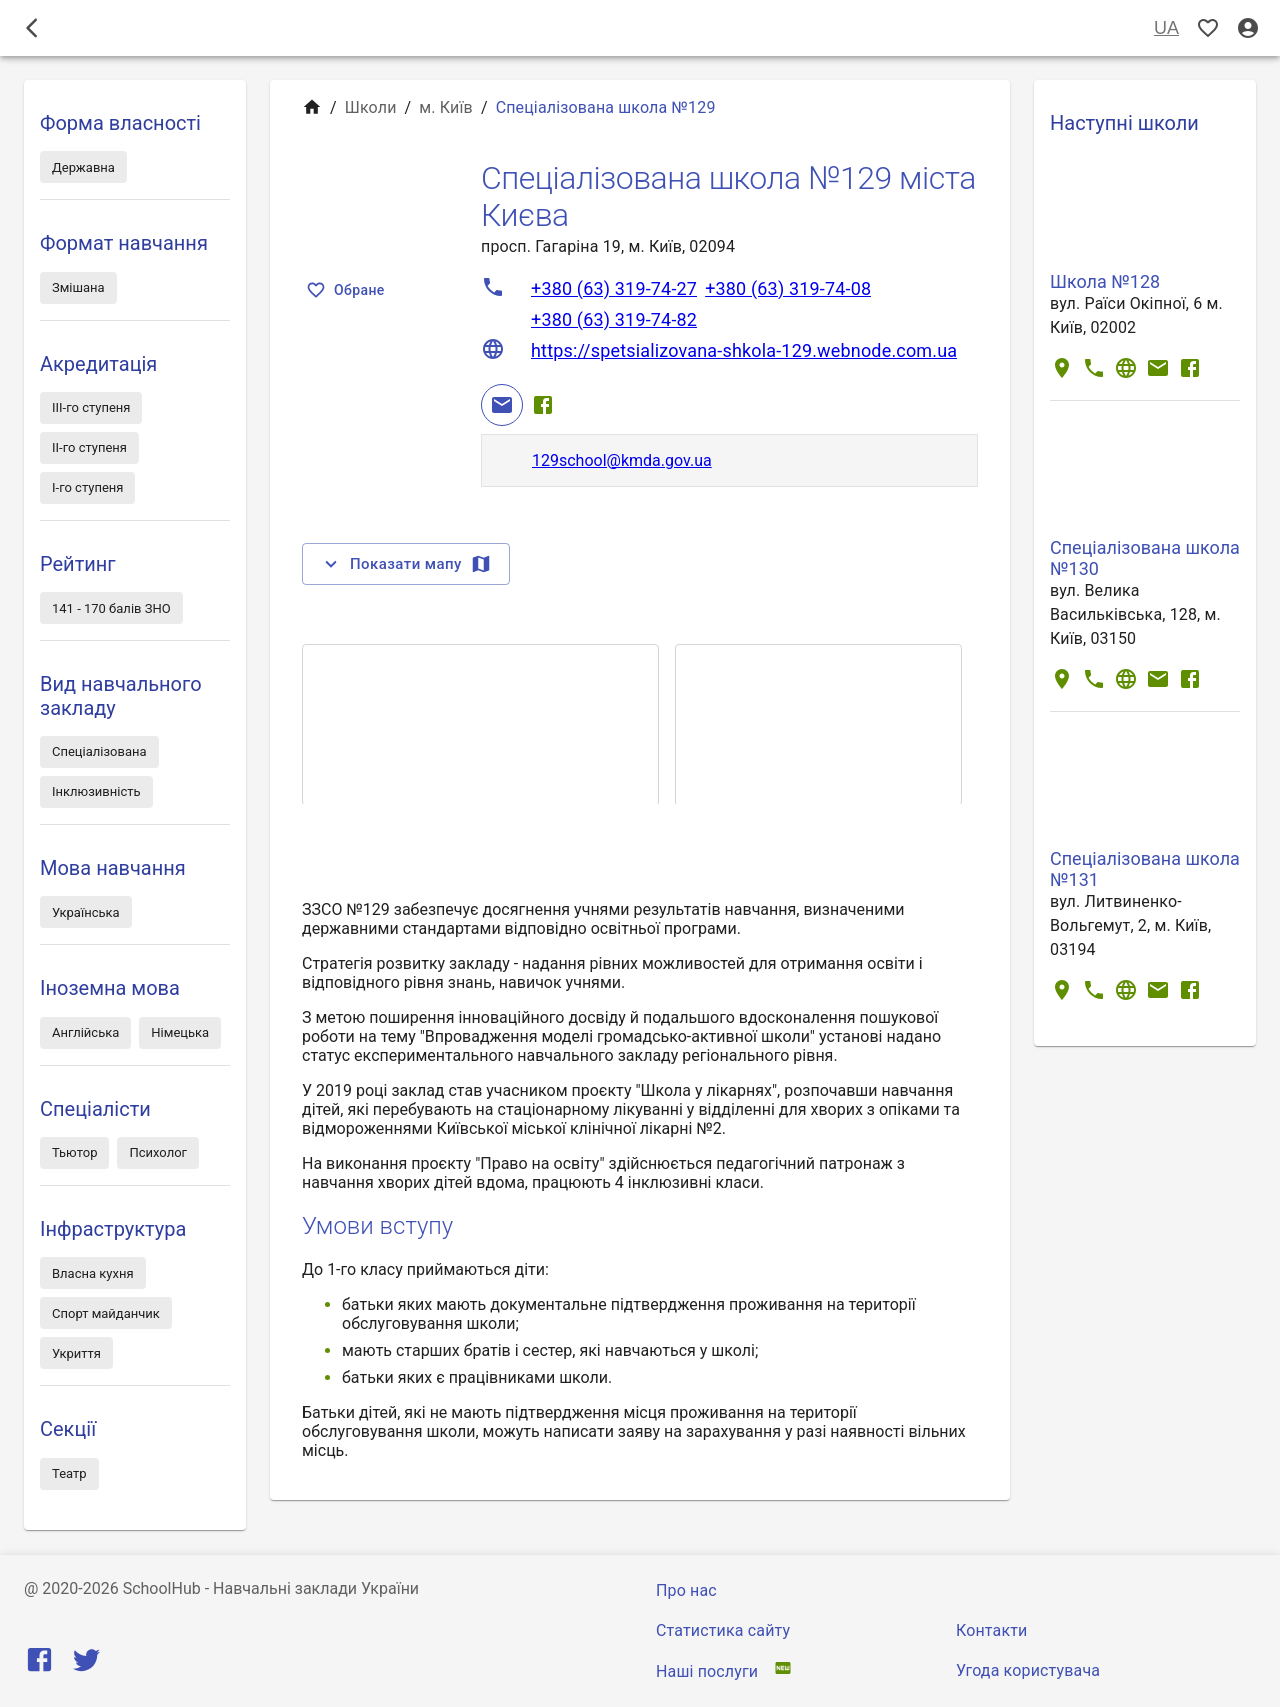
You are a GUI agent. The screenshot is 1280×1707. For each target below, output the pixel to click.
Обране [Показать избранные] (347, 290)
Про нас (686, 1590)
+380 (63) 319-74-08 (788, 288)
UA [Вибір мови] (1166, 28)
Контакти (991, 1630)
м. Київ (446, 107)
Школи (371, 107)
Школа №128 (1105, 281)
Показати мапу (406, 564)
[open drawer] (32, 28)
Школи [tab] (640, 28)
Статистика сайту (723, 1630)
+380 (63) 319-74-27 (614, 288)
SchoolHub (162, 1588)
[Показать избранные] (1208, 28)
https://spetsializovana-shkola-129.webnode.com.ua (744, 350)
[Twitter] (86, 1664)
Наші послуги (707, 1671)
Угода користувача (1028, 1670)
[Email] (502, 405)
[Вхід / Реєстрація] (1248, 28)
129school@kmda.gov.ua (622, 460)
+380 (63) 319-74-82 (614, 319)
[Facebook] (543, 405)
